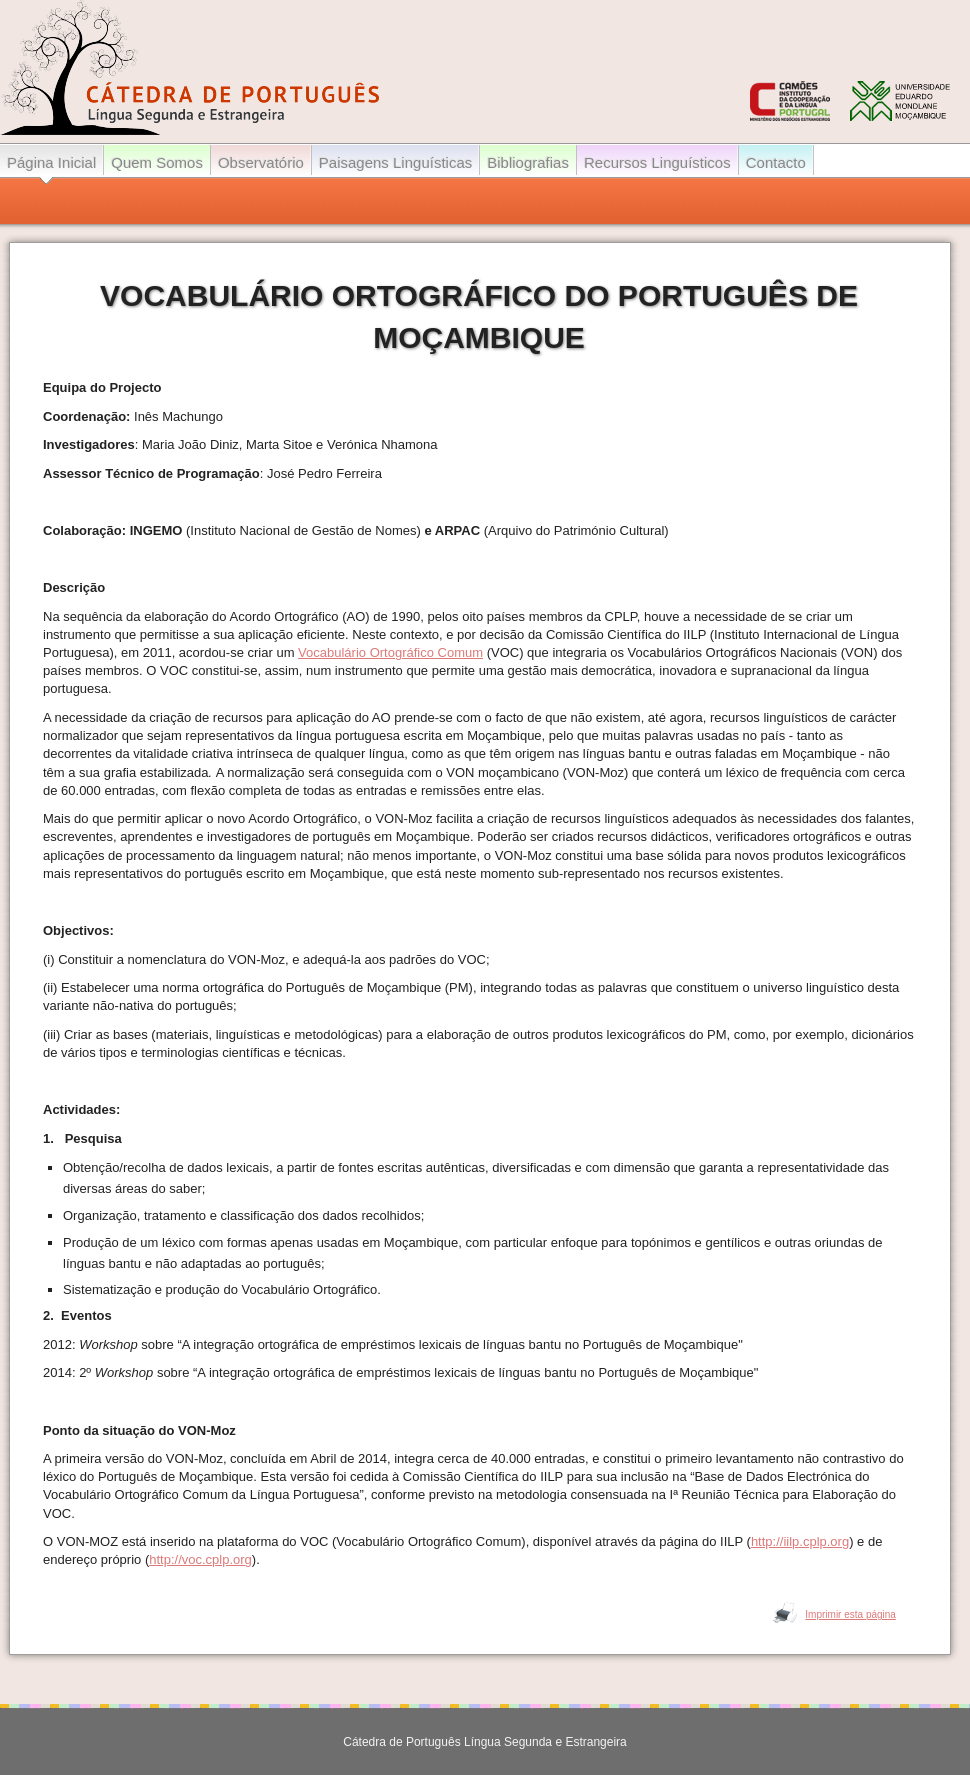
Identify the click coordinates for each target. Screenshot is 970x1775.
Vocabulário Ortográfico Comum (390, 652)
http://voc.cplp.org (200, 1559)
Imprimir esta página (850, 1614)
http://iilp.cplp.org (800, 1541)
